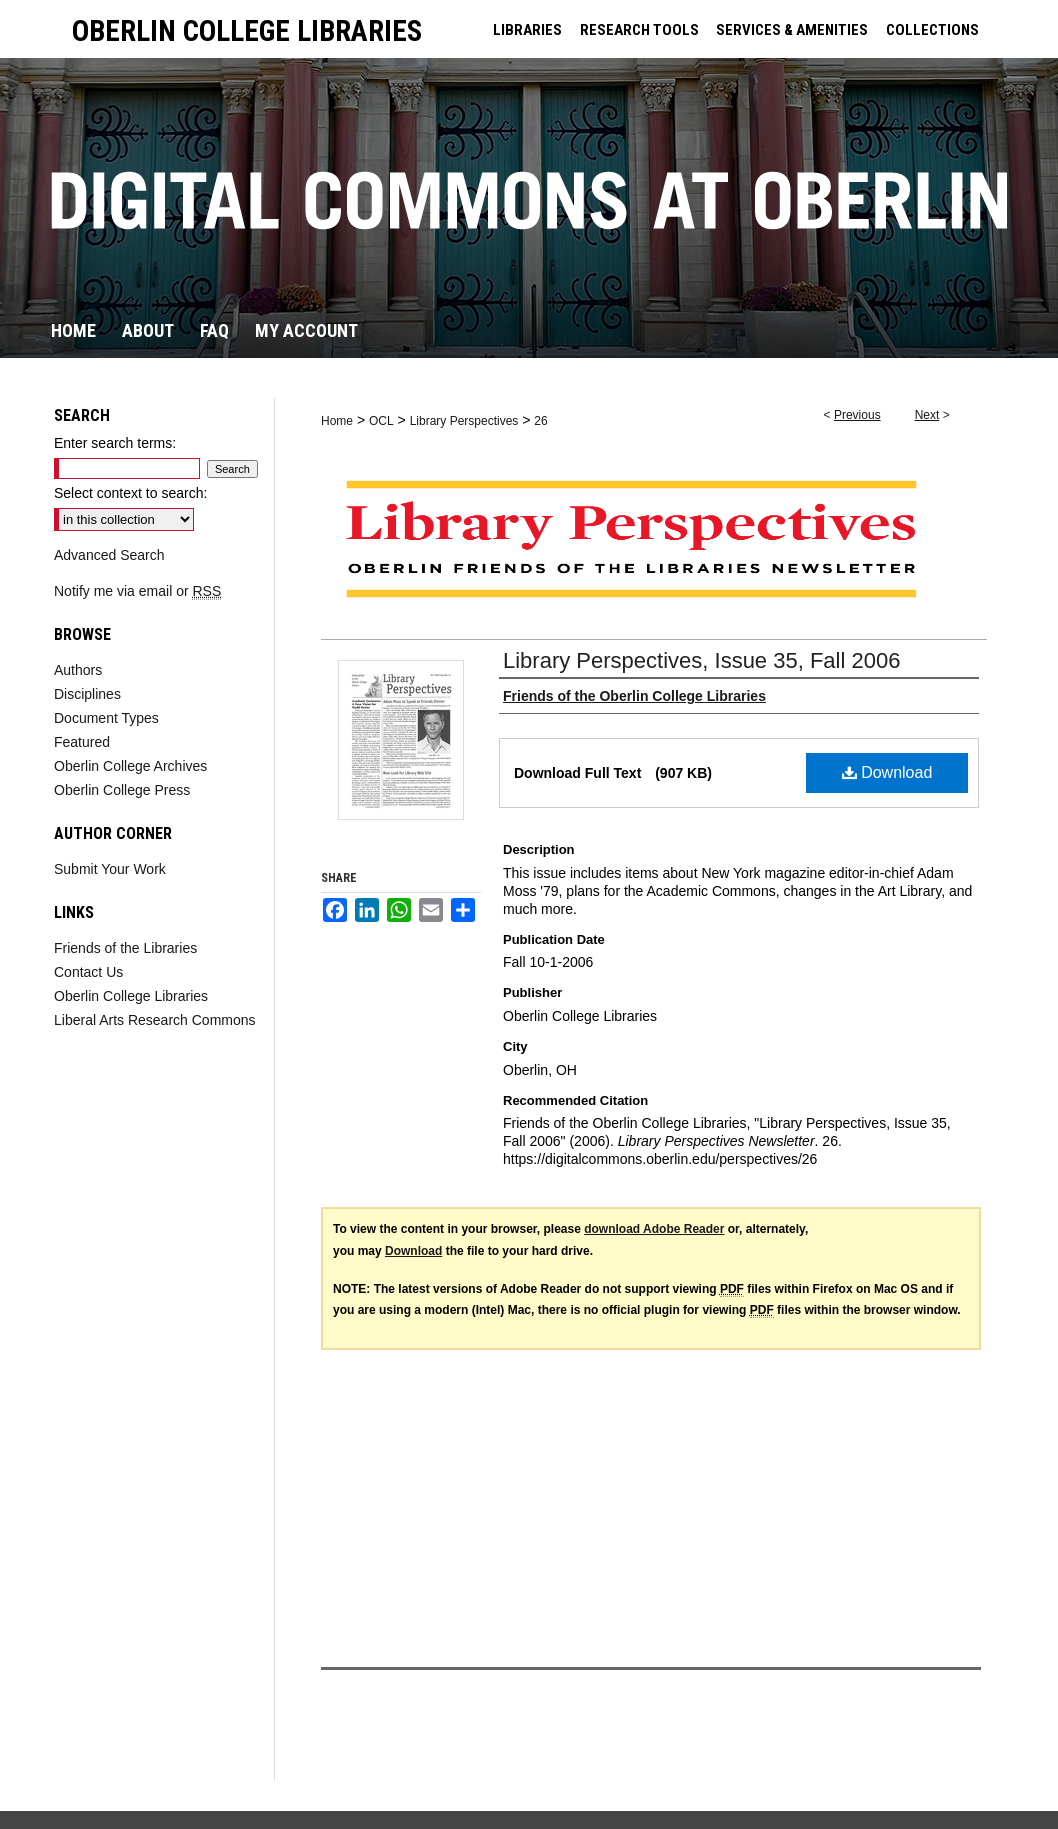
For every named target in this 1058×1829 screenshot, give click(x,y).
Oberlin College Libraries (131, 996)
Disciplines (87, 694)
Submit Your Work (110, 869)
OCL (381, 421)
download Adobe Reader (654, 1229)
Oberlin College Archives (130, 766)
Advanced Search (109, 555)
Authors (78, 670)
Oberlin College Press (122, 790)
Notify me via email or (137, 591)
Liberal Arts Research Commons (155, 1020)
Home (337, 421)
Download (887, 772)
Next (927, 415)
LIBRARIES (527, 30)
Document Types (106, 718)
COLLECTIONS (932, 30)
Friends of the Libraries (125, 948)
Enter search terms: (115, 443)
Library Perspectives (464, 421)
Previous (857, 415)
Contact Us (88, 972)
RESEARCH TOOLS (639, 30)
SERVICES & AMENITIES (792, 30)
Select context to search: (130, 493)
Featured (82, 742)
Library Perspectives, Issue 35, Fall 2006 (701, 660)
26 (540, 421)
